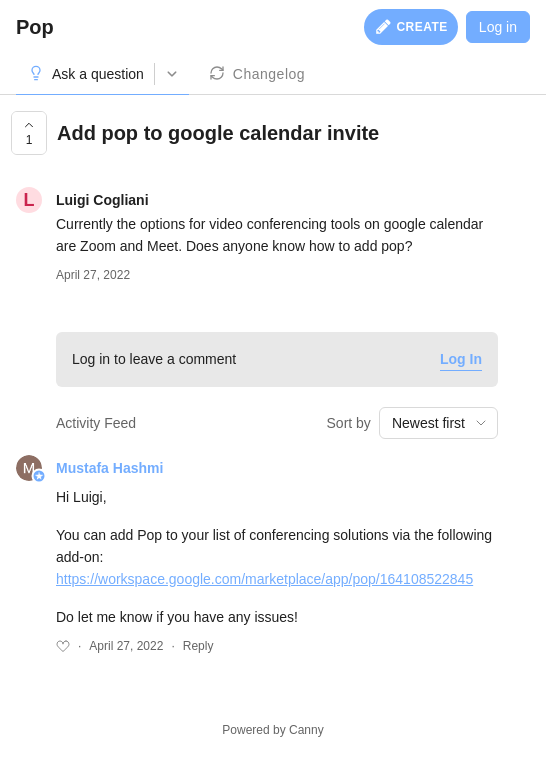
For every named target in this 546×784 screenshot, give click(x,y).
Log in (498, 27)
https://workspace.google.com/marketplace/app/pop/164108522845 (264, 579)
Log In (461, 359)
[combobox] (438, 423)
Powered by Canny (272, 730)
